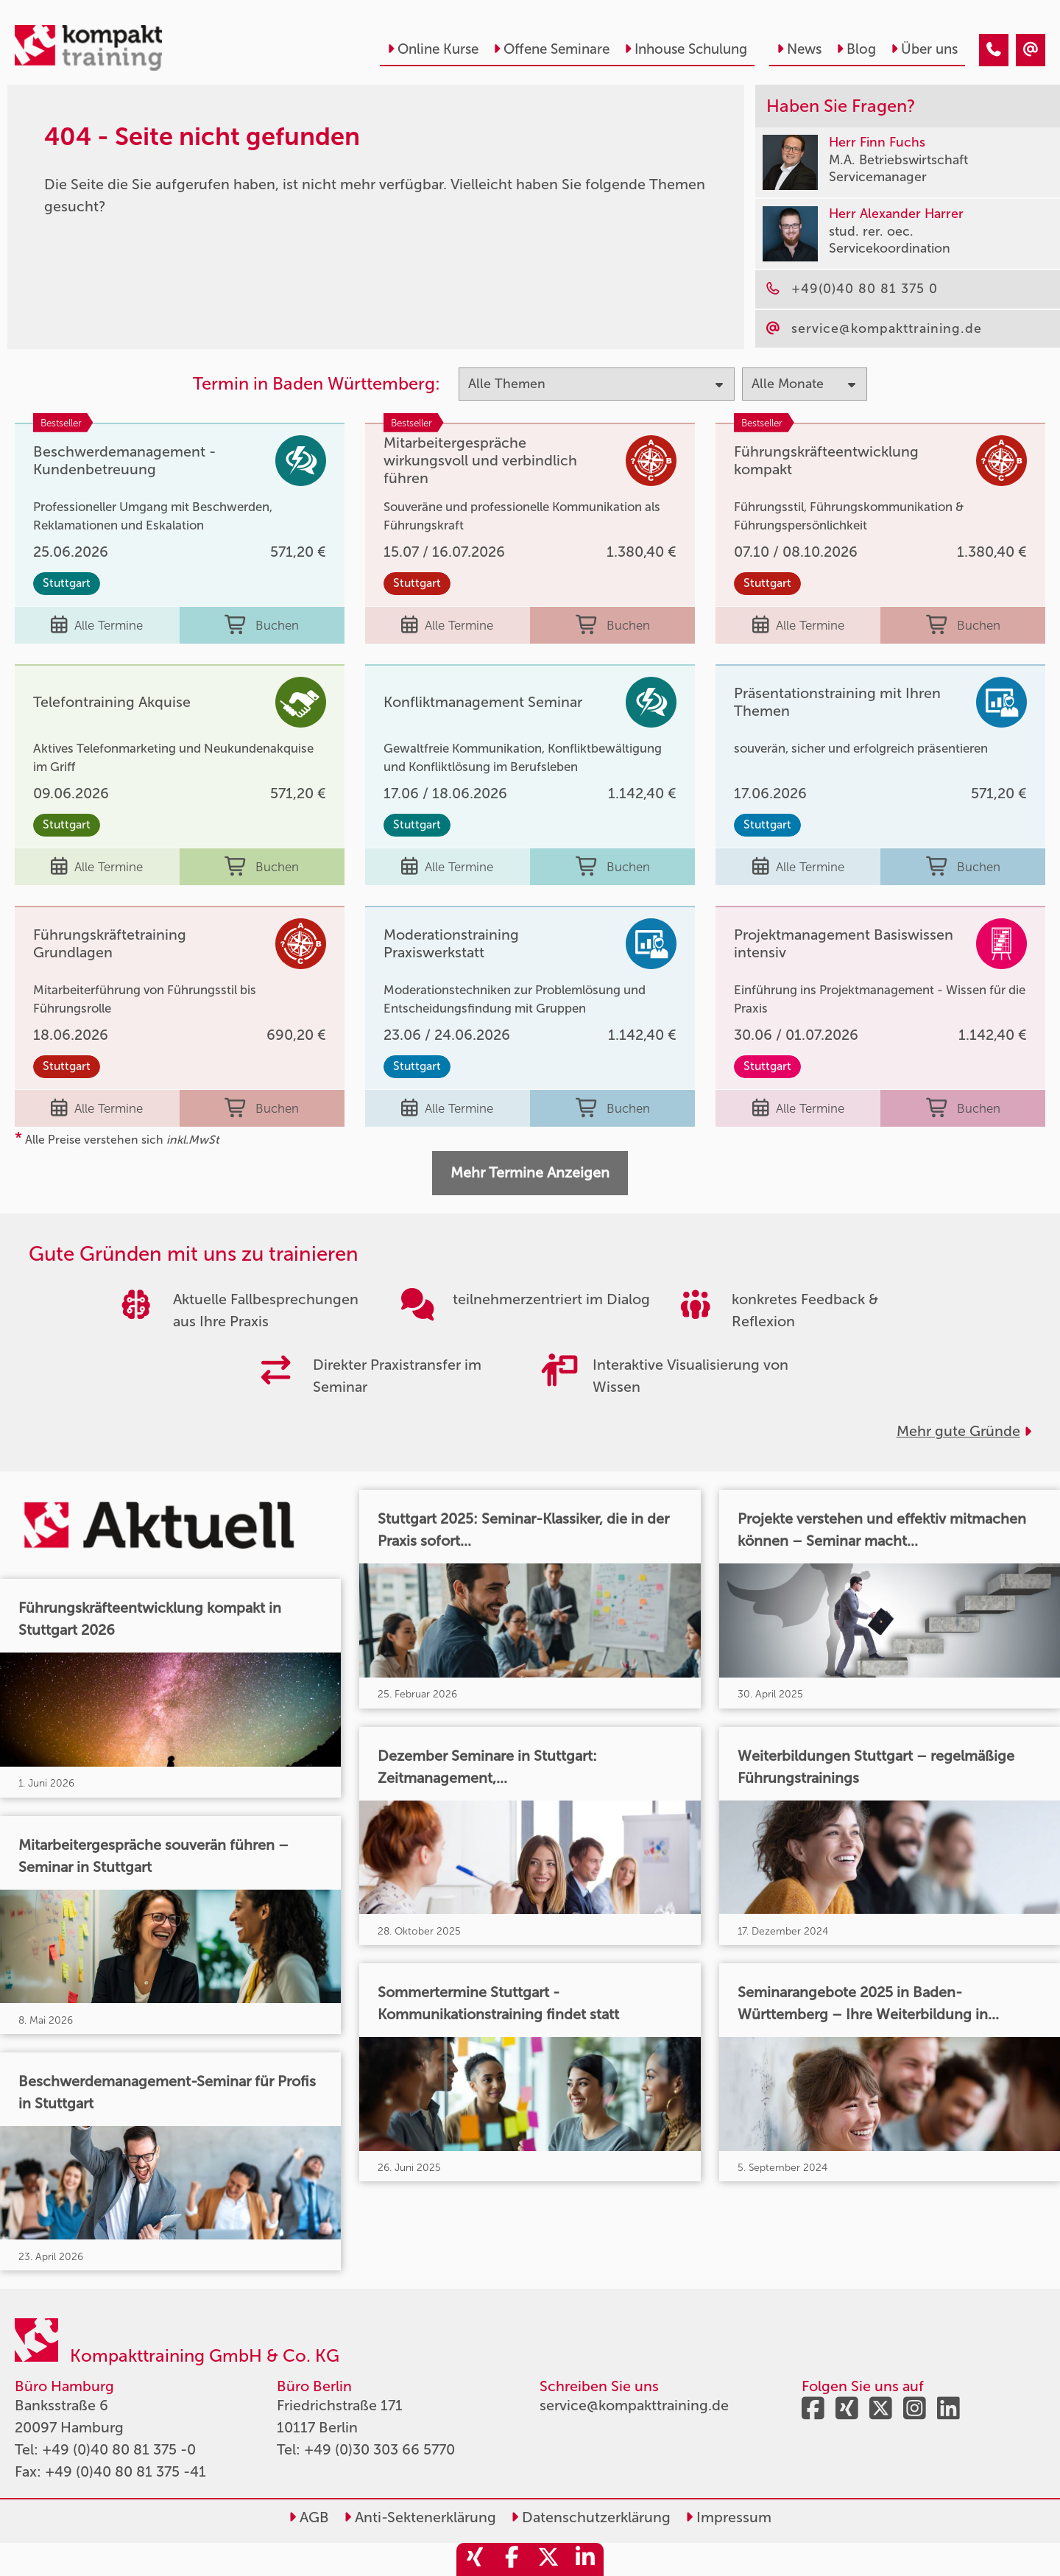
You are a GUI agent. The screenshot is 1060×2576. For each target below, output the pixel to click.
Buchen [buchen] (262, 625)
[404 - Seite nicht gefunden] (993, 50)
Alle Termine (97, 625)
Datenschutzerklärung (591, 2517)
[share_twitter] (548, 2559)
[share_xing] (474, 2559)
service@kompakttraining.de (634, 2405)
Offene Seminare (551, 49)
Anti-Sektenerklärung (420, 2517)
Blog (856, 49)
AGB (309, 2517)
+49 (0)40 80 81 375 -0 (119, 2449)
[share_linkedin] (585, 2559)
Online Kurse (432, 49)
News (799, 49)
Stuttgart (67, 583)
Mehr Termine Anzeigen (530, 1172)
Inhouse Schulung (685, 49)
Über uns (924, 49)
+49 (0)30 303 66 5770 (379, 2449)
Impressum (728, 2517)
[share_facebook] (511, 2559)
